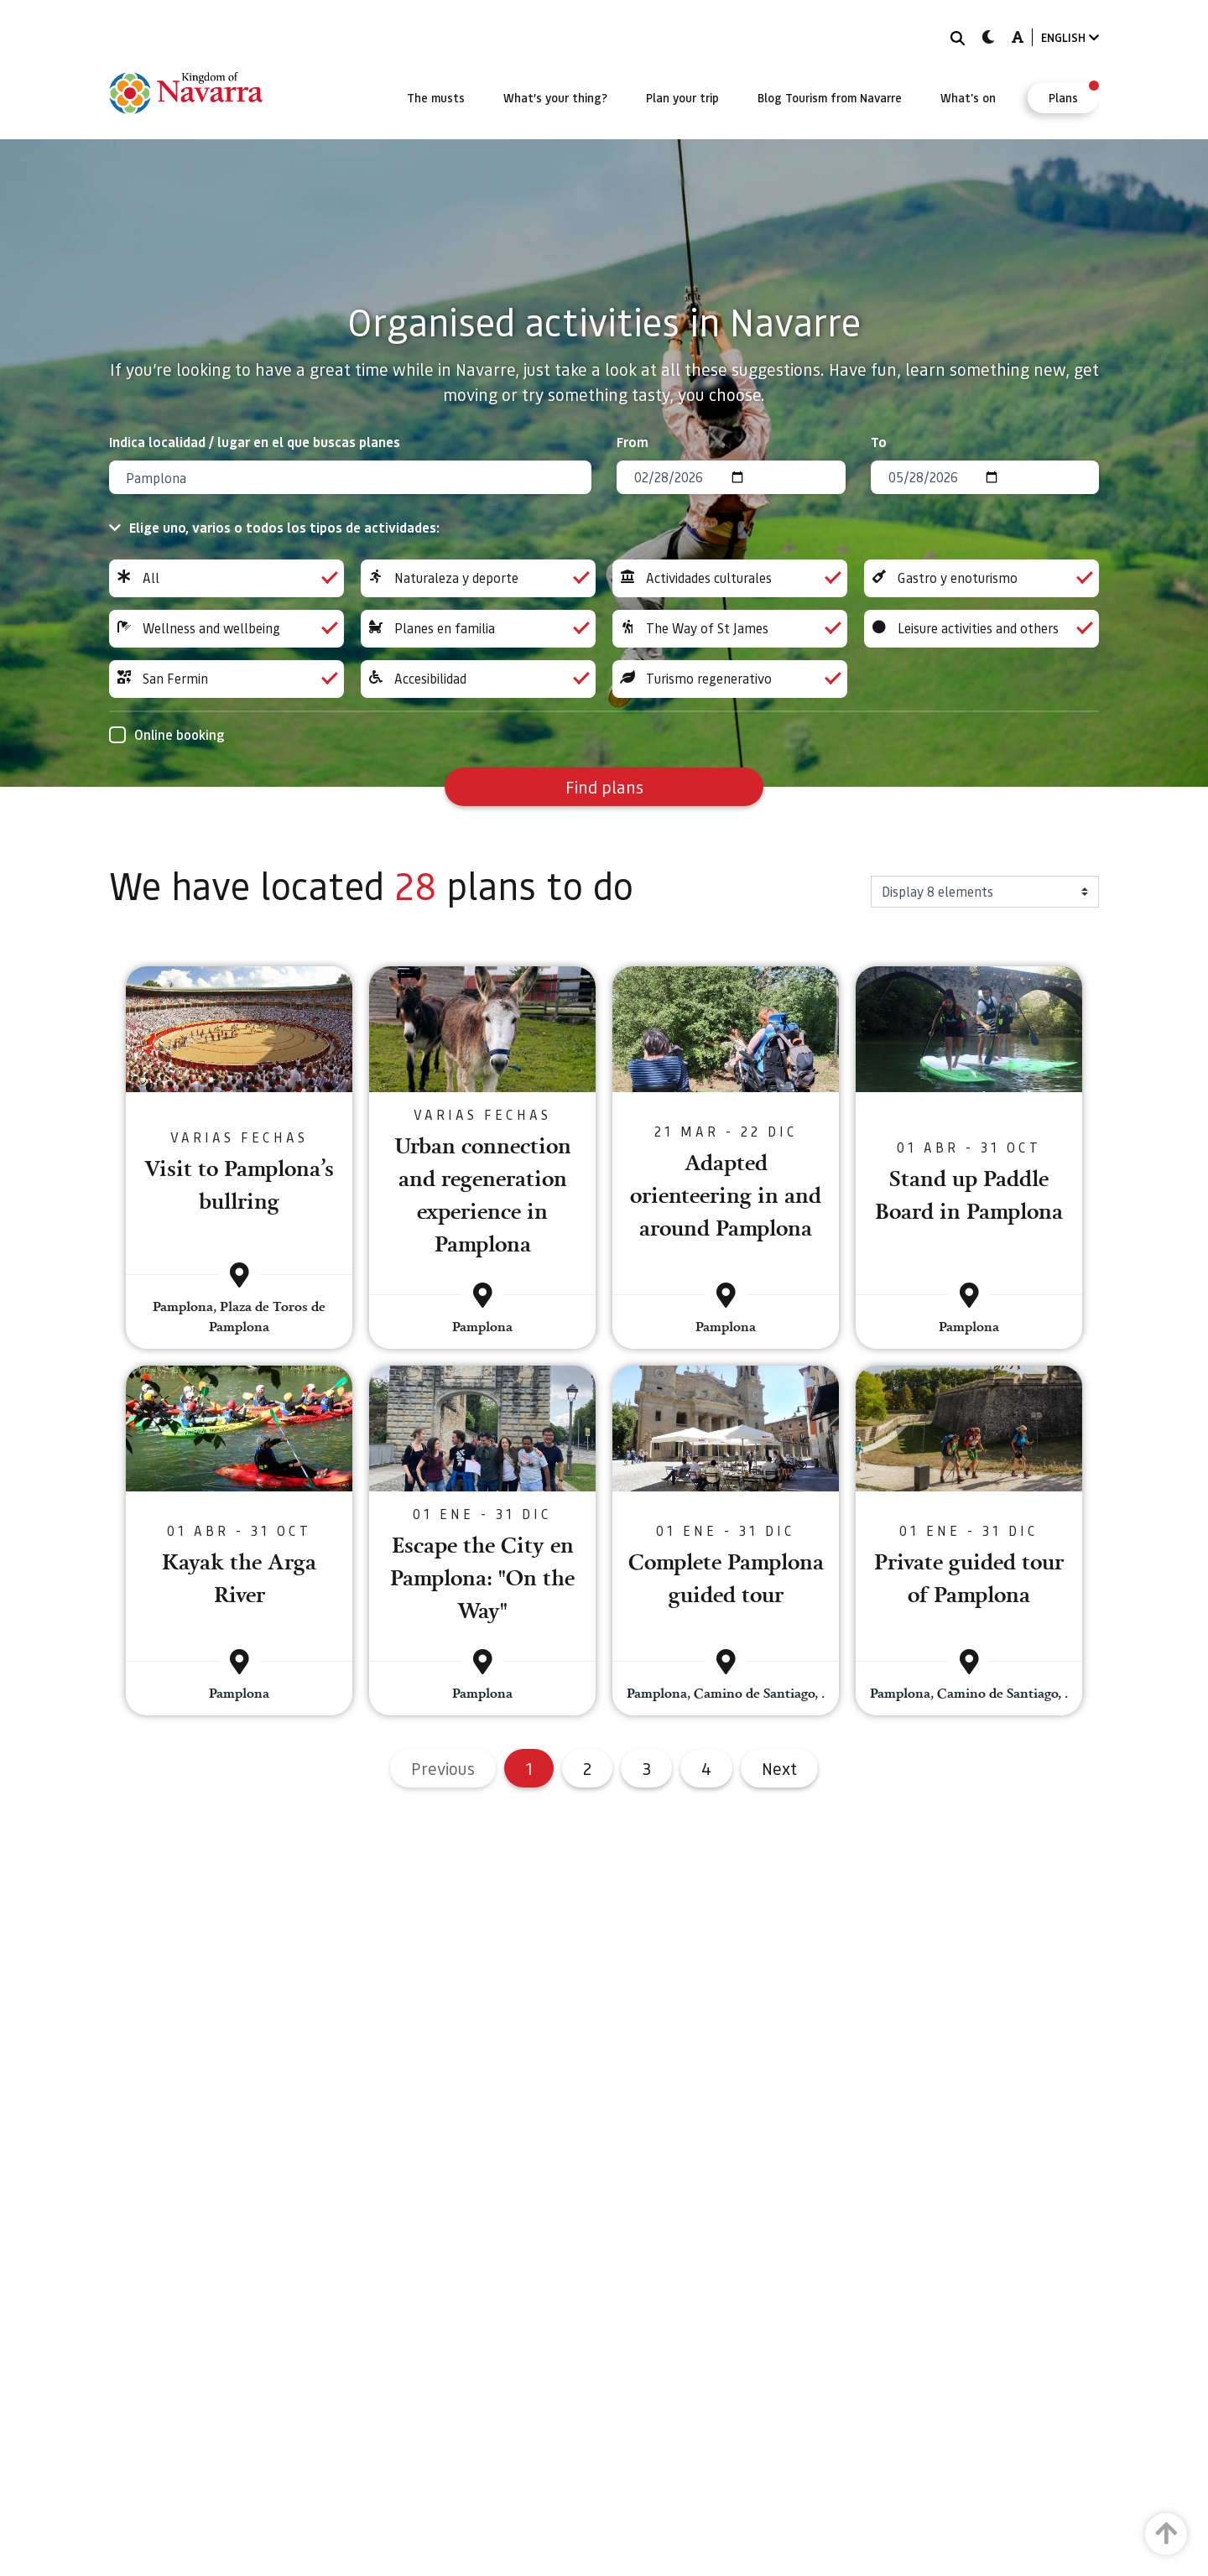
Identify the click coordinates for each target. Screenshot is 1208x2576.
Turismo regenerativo (729, 679)
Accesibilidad (478, 679)
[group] (226, 578)
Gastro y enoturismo (981, 578)
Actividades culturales (729, 578)
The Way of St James (729, 629)
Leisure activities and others (981, 629)
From (632, 441)
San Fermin (226, 679)
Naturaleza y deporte (478, 578)
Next (779, 1768)
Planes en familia (478, 629)
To (879, 441)
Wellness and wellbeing (226, 629)
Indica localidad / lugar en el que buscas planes (254, 441)
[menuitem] (435, 97)
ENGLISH (1070, 37)
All (226, 578)
